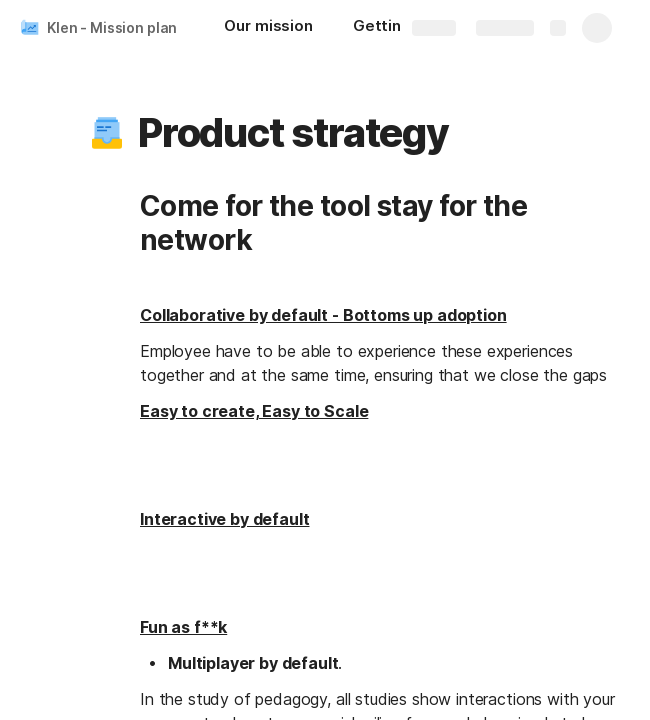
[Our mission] (268, 28)
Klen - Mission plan (112, 27)
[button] (107, 133)
